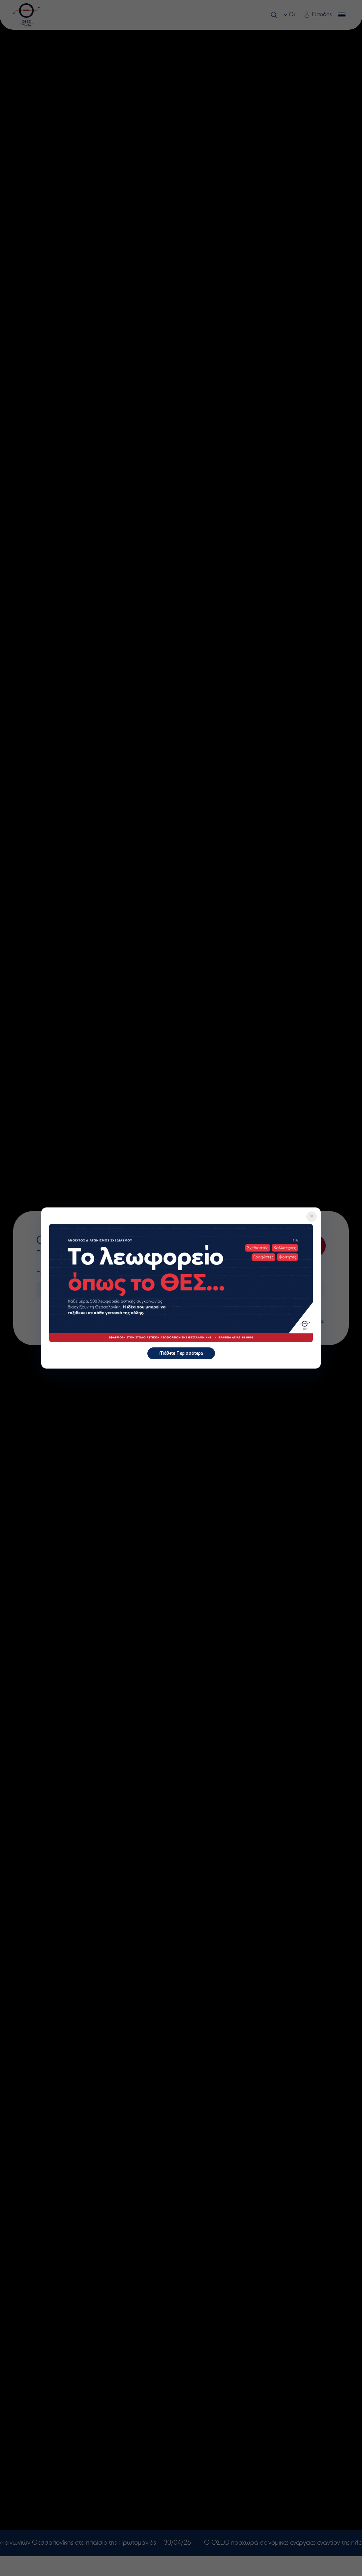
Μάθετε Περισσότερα (181, 1353)
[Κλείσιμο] (311, 1216)
